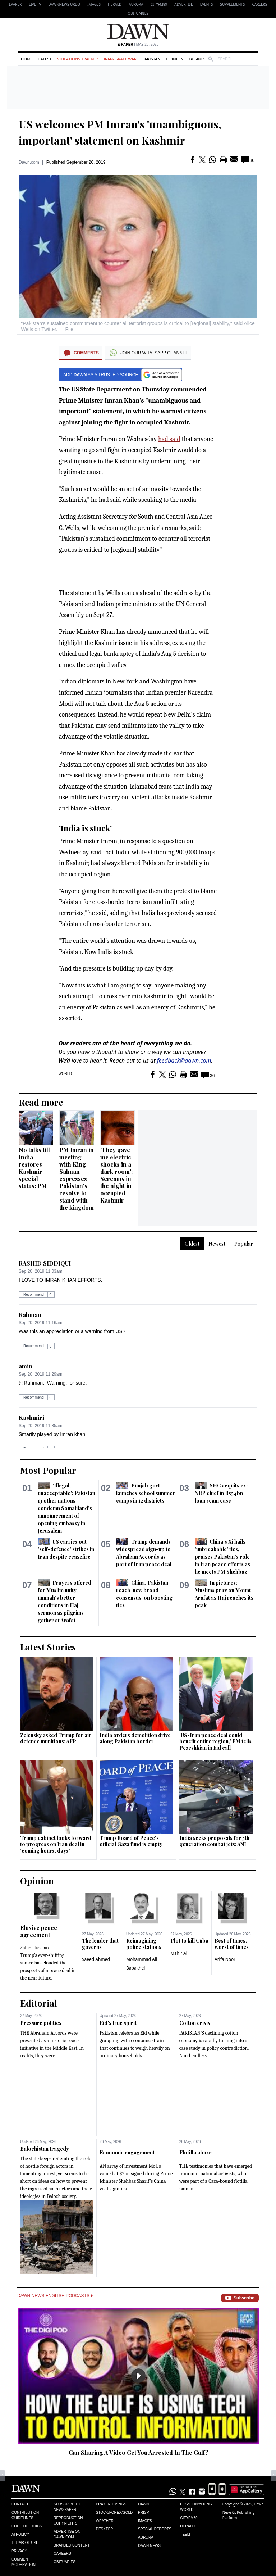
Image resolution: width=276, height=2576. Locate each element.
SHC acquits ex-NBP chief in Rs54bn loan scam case (222, 1493)
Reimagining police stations (143, 1943)
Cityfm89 (188, 2518)
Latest (44, 59)
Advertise (183, 4)
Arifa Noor (225, 1959)
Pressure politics (40, 2023)
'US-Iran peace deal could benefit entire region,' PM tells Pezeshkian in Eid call (215, 1741)
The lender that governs (100, 1943)
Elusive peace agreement (38, 1931)
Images (94, 4)
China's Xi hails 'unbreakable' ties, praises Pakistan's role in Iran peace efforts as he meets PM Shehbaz (222, 1556)
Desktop (104, 2529)
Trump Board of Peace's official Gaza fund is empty (131, 1841)
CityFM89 (159, 4)
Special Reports (154, 2529)
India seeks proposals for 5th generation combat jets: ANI (214, 1841)
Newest (216, 1243)
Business (198, 59)
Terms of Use (25, 2543)
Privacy (19, 2551)
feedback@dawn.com (184, 1060)
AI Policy (20, 2534)
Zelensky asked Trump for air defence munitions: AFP (55, 1738)
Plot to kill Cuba (189, 1940)
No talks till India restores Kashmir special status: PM (34, 1168)
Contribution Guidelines (25, 2515)
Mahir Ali (179, 1953)
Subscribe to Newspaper (67, 2507)
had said (169, 439)
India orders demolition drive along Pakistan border (135, 1738)
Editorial (38, 2003)
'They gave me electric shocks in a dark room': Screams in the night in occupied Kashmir (116, 1175)
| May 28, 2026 (138, 44)
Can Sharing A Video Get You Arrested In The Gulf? (138, 2452)
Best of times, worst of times (232, 1943)
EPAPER (15, 4)
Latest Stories (48, 1647)
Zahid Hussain (34, 1948)
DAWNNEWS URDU (64, 4)
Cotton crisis (194, 2023)
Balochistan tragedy (44, 2148)
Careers (259, 4)
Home (27, 59)
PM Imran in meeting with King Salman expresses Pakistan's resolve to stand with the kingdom (76, 1178)
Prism (144, 2512)
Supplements (232, 4)
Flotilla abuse (195, 2152)
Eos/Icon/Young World (196, 2507)
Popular (243, 1243)
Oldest (192, 1243)
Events (206, 4)
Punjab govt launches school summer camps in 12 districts (145, 1493)
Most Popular (48, 1470)
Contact (20, 2504)
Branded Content (71, 2545)
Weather (105, 2521)
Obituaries (138, 13)
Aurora (136, 4)
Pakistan (151, 59)
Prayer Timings (111, 2504)
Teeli (185, 2534)
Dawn (143, 2504)
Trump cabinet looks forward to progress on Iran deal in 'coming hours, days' (55, 1844)
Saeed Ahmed (96, 1959)
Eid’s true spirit (118, 2023)
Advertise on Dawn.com (67, 2534)
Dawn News (149, 2546)
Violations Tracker (77, 59)
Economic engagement (127, 2152)
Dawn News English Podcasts (55, 2295)
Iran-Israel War (120, 59)
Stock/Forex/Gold (114, 2512)
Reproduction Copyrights (68, 2520)
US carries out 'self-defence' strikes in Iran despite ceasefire (66, 1549)
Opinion (174, 59)
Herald (114, 4)
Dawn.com (29, 162)
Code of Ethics (27, 2526)
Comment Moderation (24, 2562)
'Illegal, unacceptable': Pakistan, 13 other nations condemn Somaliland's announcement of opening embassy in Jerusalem (67, 1508)
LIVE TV (35, 4)
